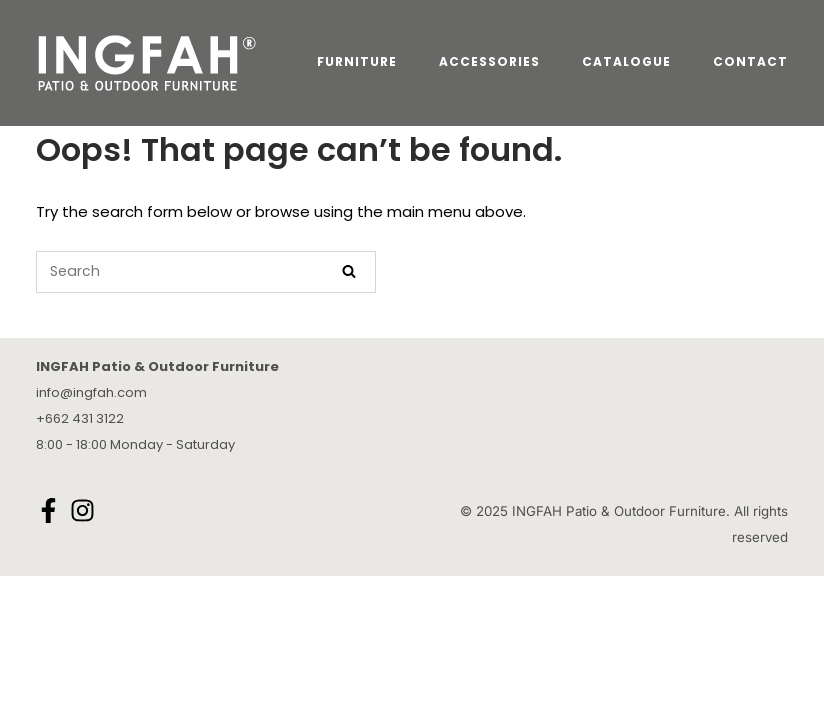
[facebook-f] (51, 510)
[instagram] (85, 510)
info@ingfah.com (91, 392)
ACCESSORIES (489, 61)
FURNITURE (357, 61)
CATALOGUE (626, 61)
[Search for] (206, 272)
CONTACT (750, 61)
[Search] (349, 272)
